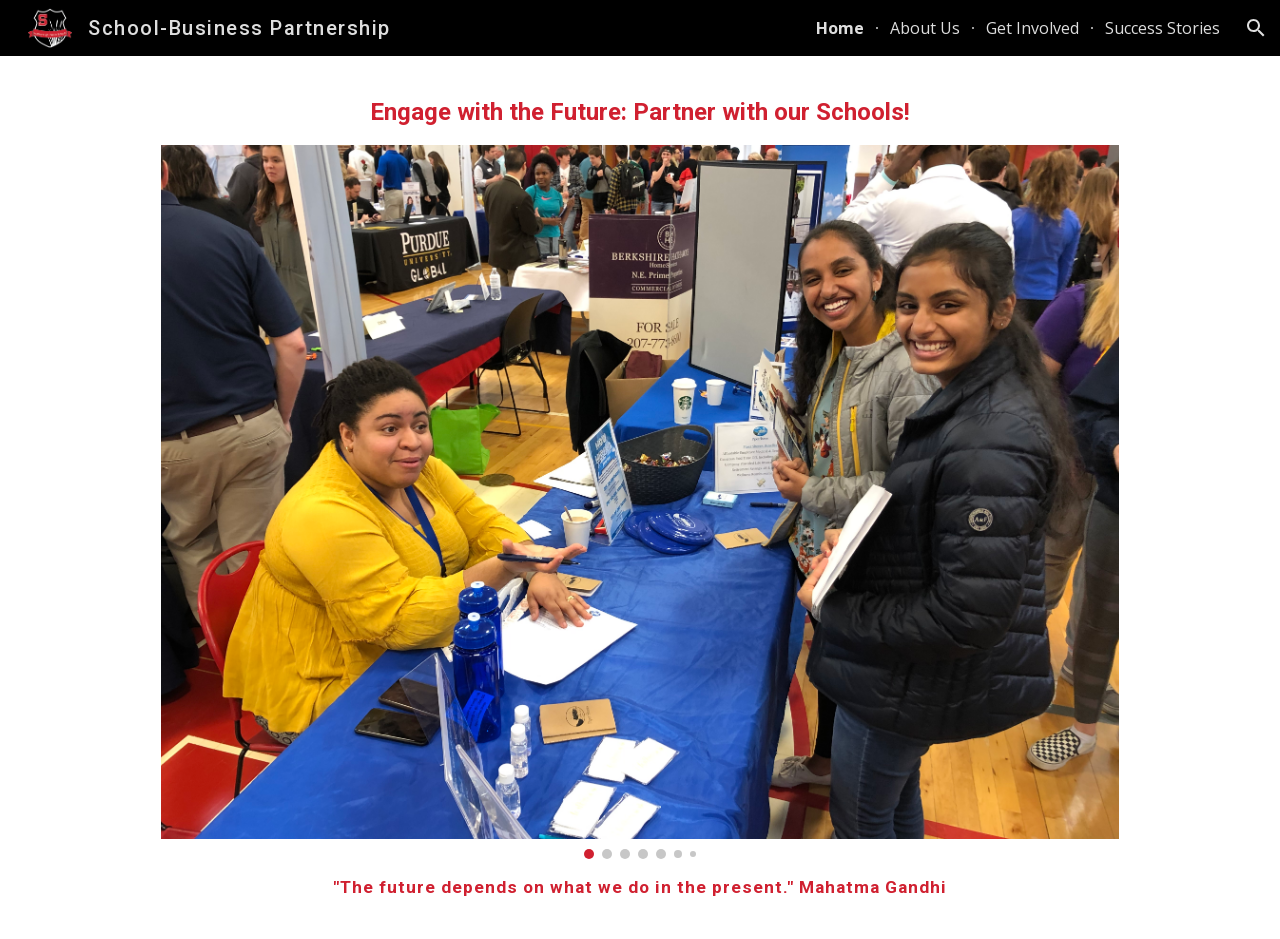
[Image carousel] (639, 501)
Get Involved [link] (1032, 28)
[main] (639, 112)
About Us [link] (925, 28)
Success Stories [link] (1162, 28)
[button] (1256, 28)
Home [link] (840, 28)
